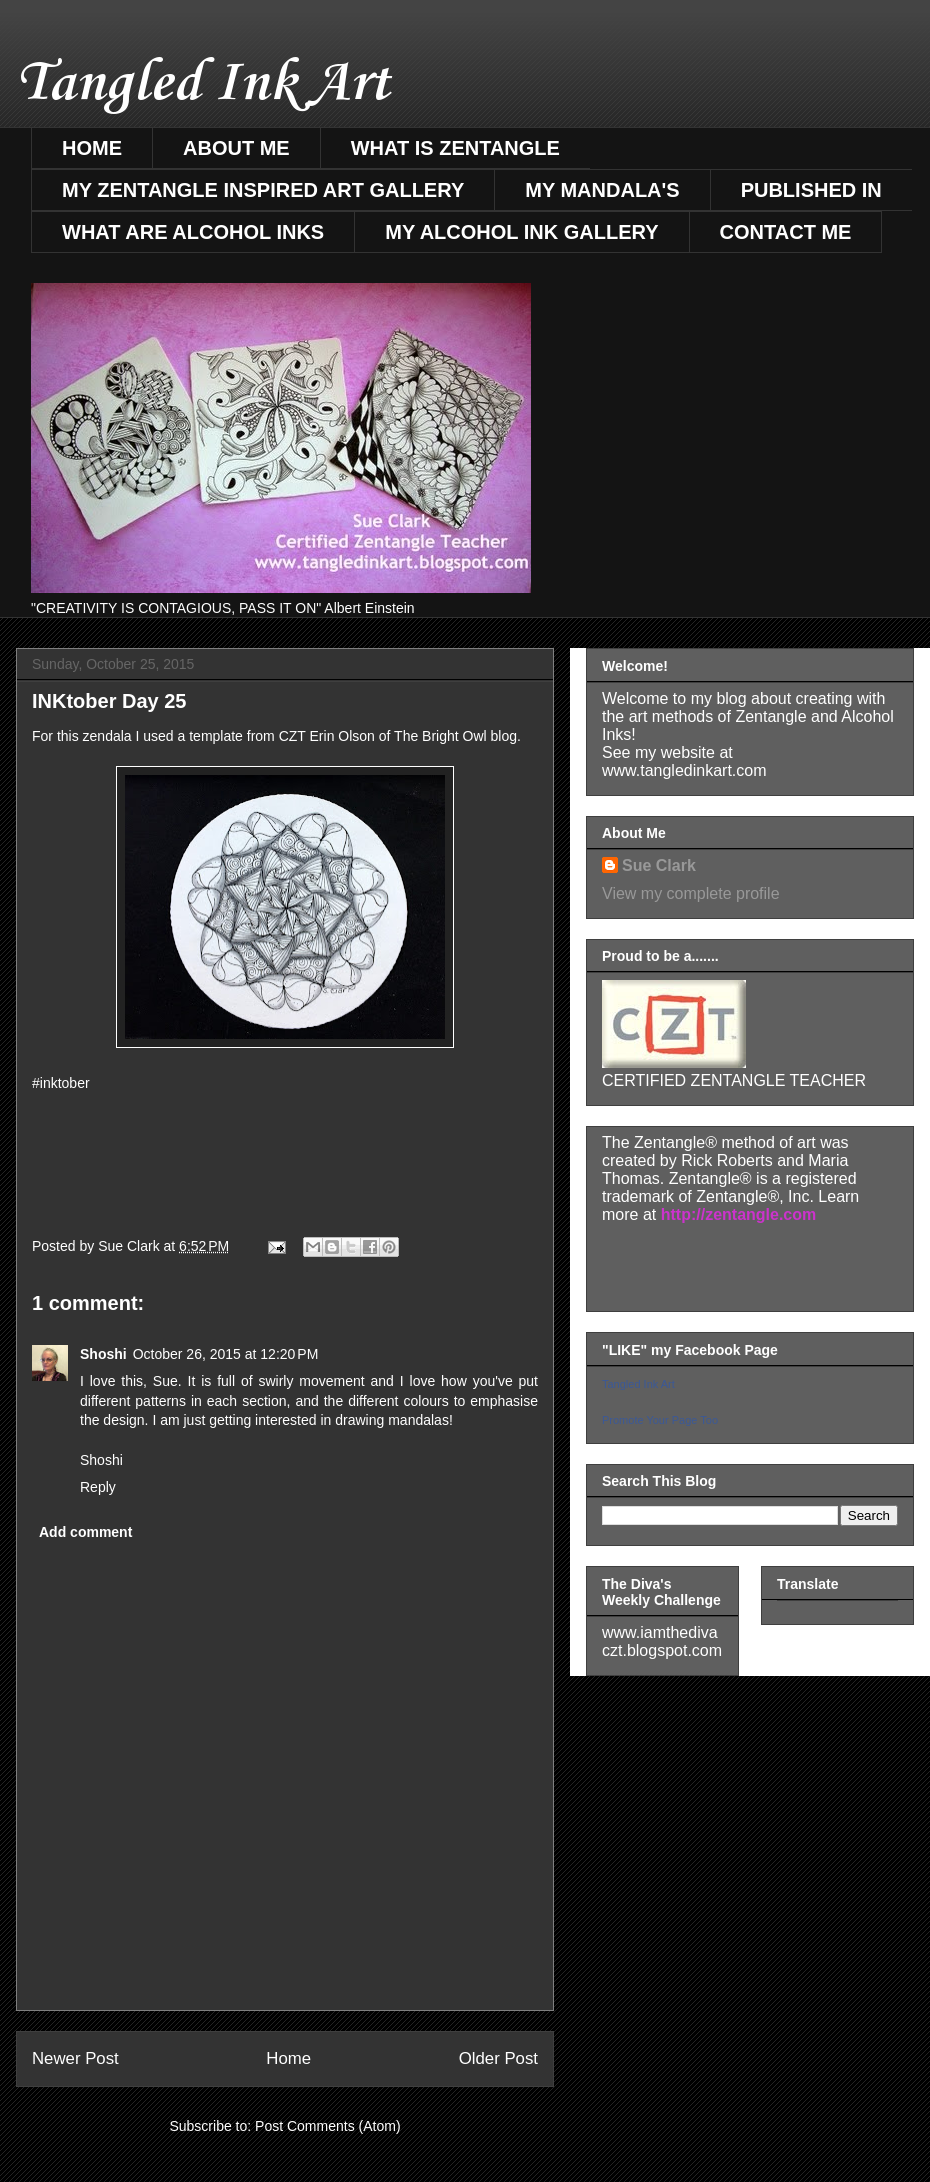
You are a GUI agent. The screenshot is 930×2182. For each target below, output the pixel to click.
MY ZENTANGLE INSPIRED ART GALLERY (263, 190)
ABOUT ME (236, 148)
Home (288, 2058)
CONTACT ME (786, 232)
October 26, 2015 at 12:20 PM (226, 1354)
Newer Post (75, 2058)
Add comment (85, 1532)
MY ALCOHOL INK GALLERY (521, 232)
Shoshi (103, 1354)
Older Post (498, 2058)
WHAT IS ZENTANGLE (455, 148)
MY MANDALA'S (602, 190)
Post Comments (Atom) (327, 2126)
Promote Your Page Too (660, 1420)
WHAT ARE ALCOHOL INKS (193, 232)
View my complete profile (691, 893)
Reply (98, 1487)
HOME (92, 148)
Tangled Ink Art (203, 84)
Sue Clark (659, 865)
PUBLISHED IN (811, 190)
